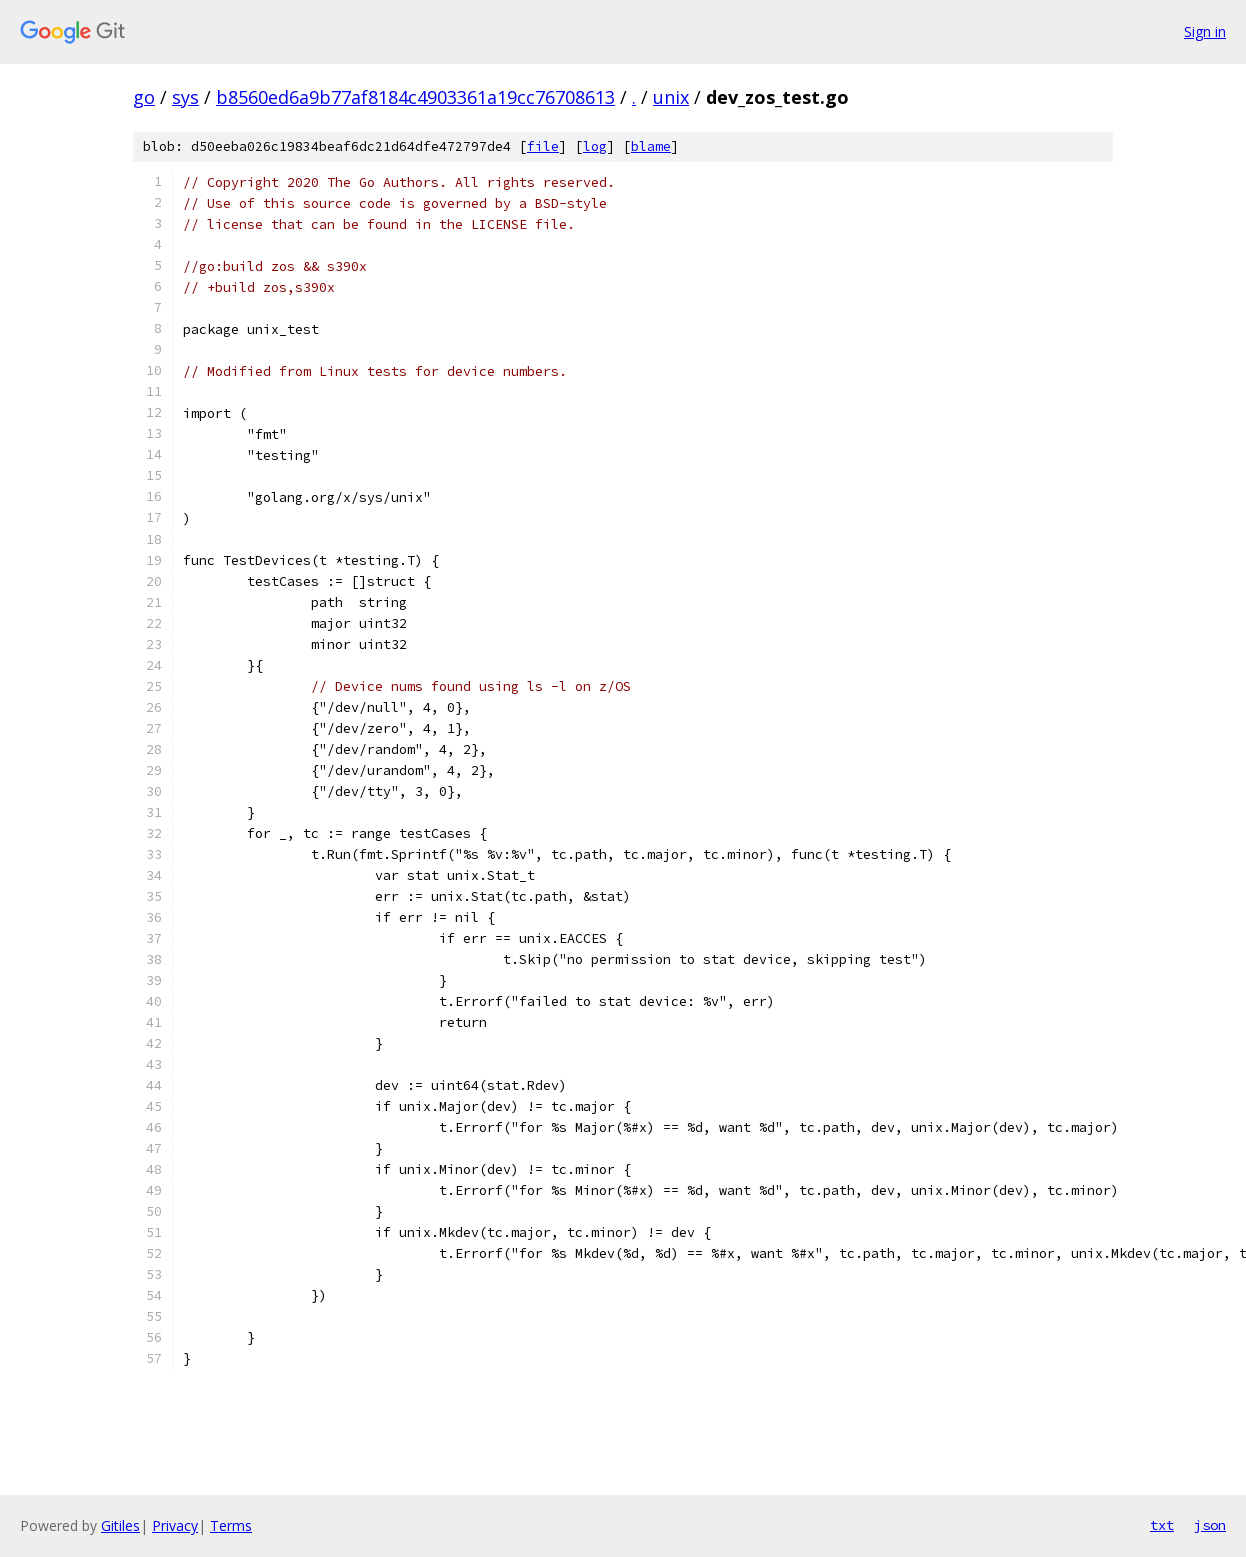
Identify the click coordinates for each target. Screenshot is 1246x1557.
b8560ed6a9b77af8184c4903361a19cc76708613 (415, 97)
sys (185, 97)
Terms (231, 1525)
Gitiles (120, 1525)
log (595, 146)
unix (671, 97)
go (144, 97)
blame (651, 146)
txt (1162, 1525)
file (543, 146)
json (1210, 1525)
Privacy (175, 1525)
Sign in (1205, 31)
